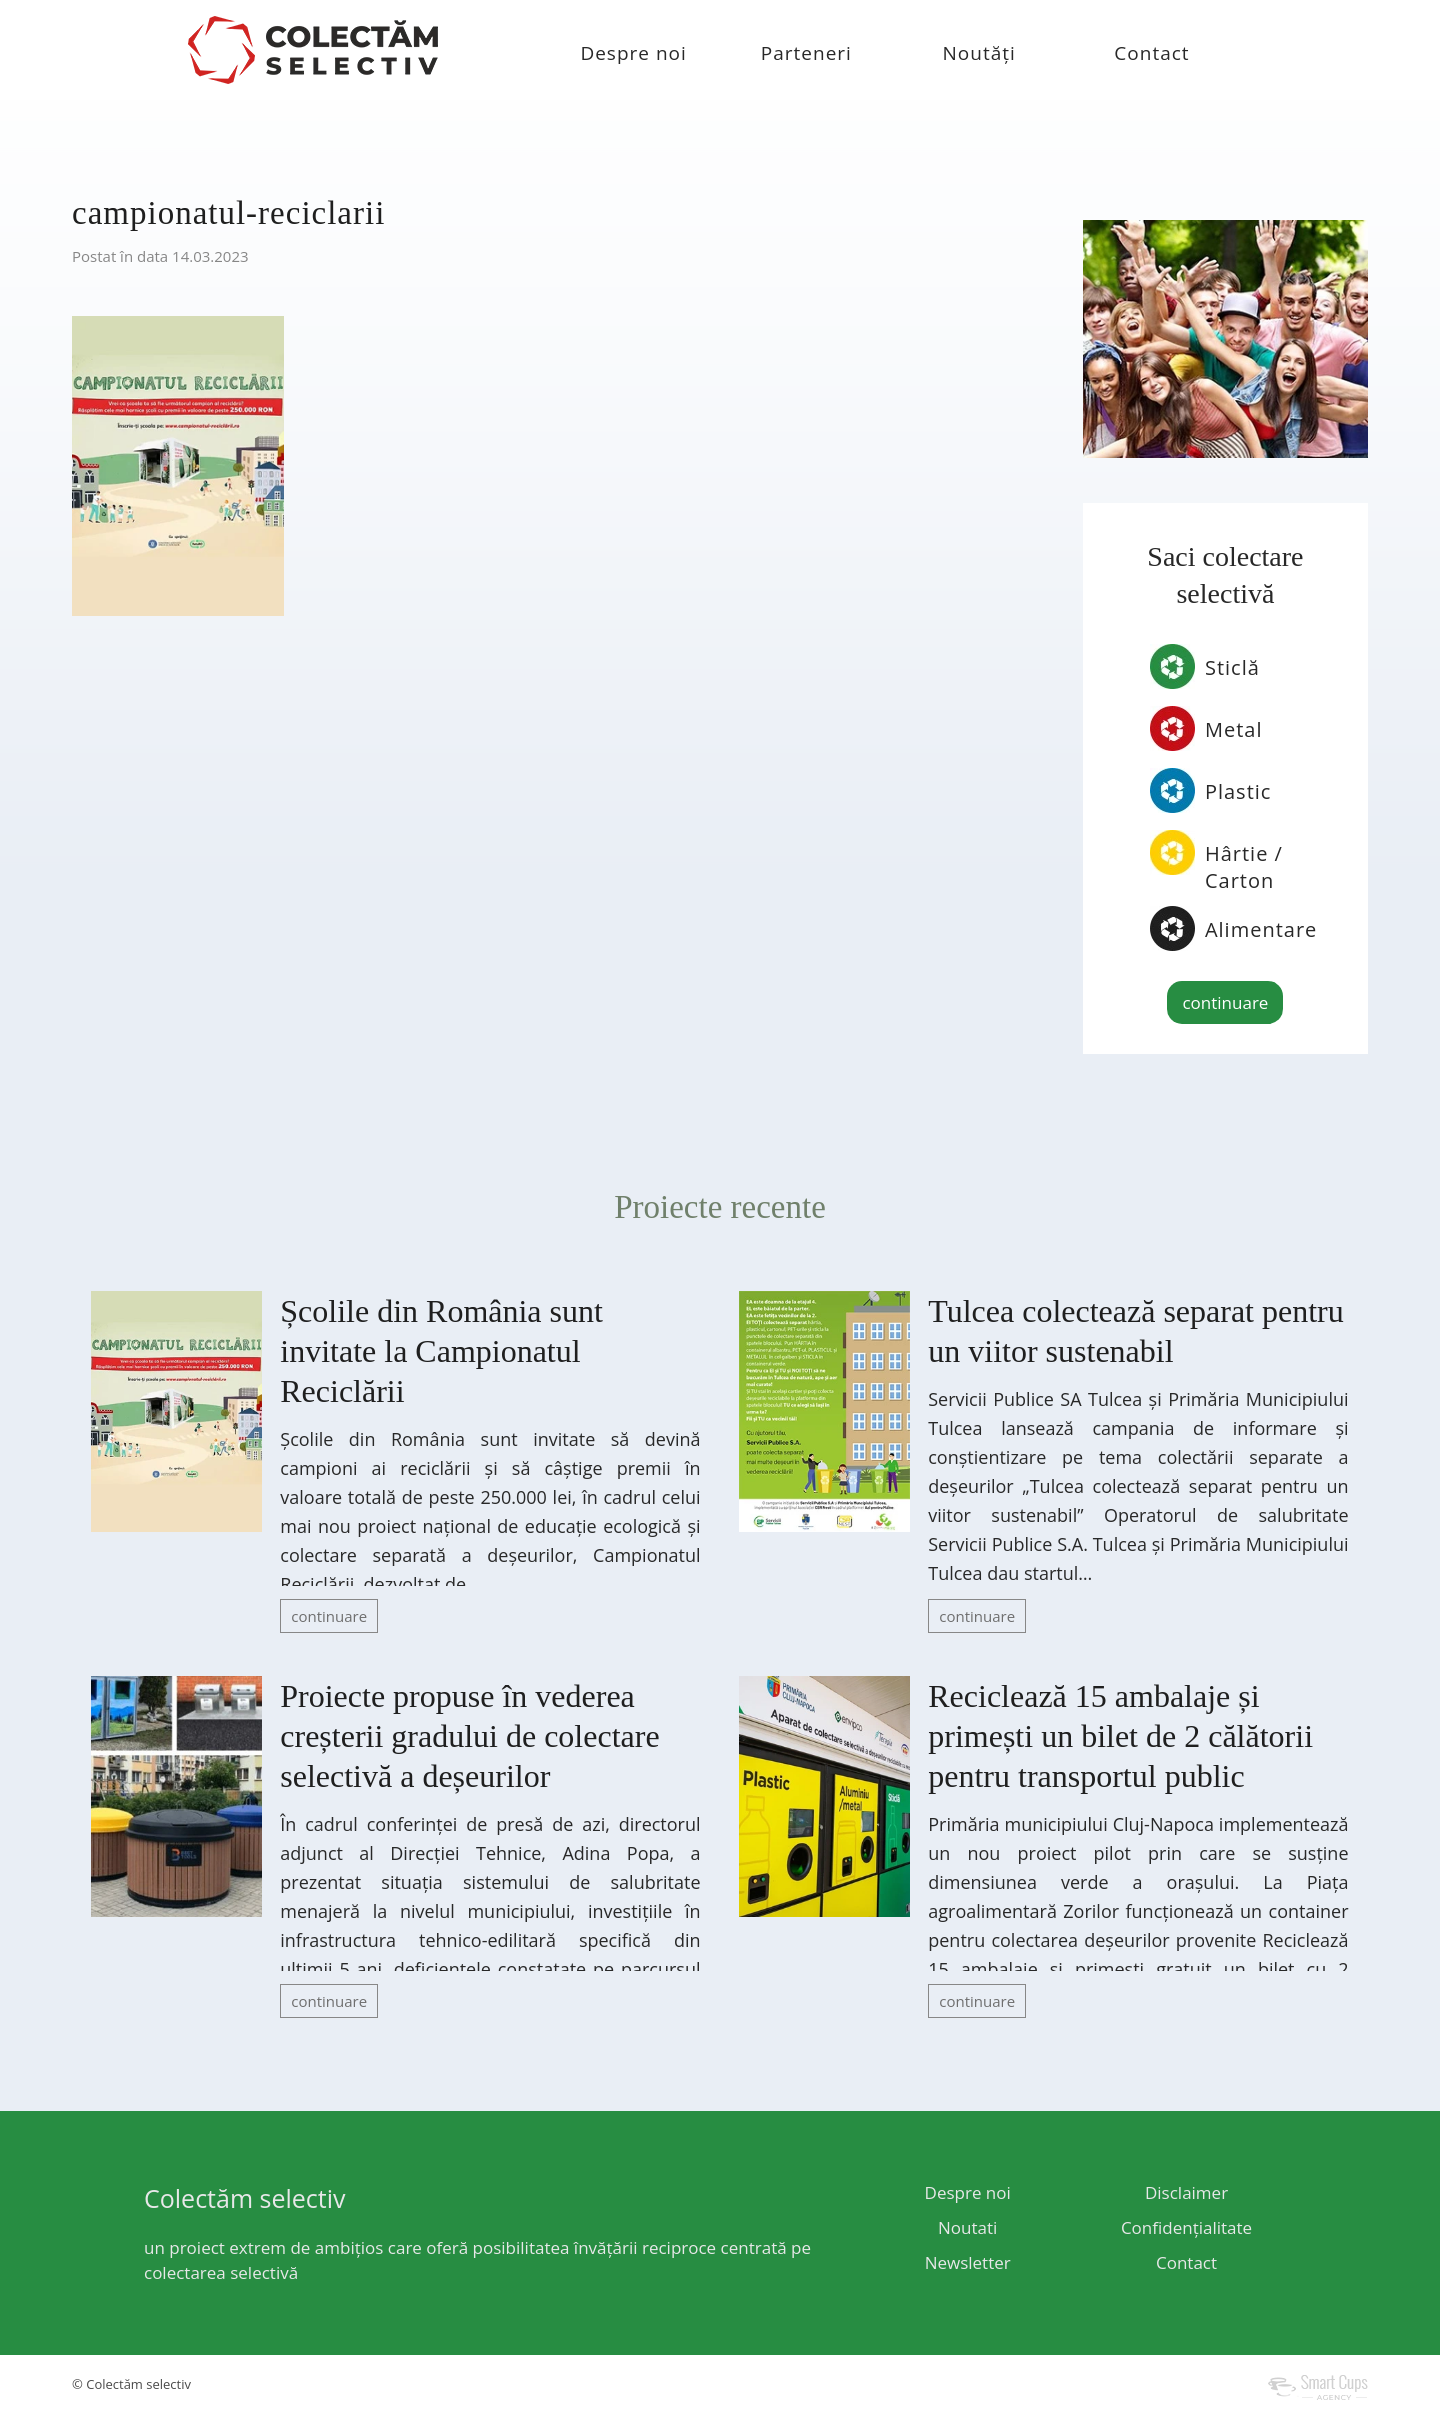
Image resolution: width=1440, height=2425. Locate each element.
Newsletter (968, 2262)
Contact (1151, 53)
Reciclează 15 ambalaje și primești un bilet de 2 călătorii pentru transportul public (1120, 1736)
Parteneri (806, 53)
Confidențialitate (1186, 2227)
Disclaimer (1186, 2192)
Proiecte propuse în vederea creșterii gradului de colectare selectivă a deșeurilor (469, 1736)
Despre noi (633, 53)
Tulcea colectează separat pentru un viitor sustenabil (1135, 1331)
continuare (1225, 1002)
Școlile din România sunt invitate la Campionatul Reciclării (441, 1351)
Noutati (967, 2227)
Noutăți (979, 53)
